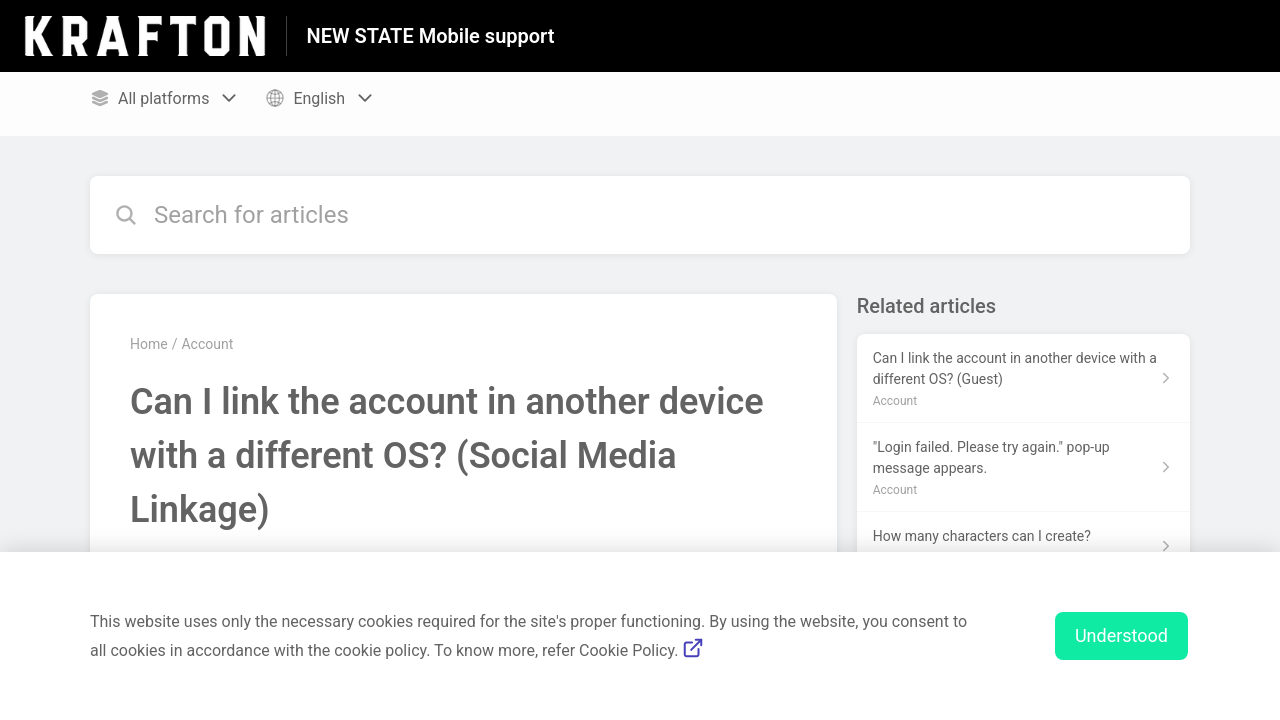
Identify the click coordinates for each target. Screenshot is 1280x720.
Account (207, 344)
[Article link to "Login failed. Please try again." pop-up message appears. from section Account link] (1023, 467)
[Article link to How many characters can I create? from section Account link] (1023, 546)
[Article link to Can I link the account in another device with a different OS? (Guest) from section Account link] (1023, 378)
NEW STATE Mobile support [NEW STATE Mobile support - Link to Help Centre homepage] (431, 36)
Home (149, 344)
